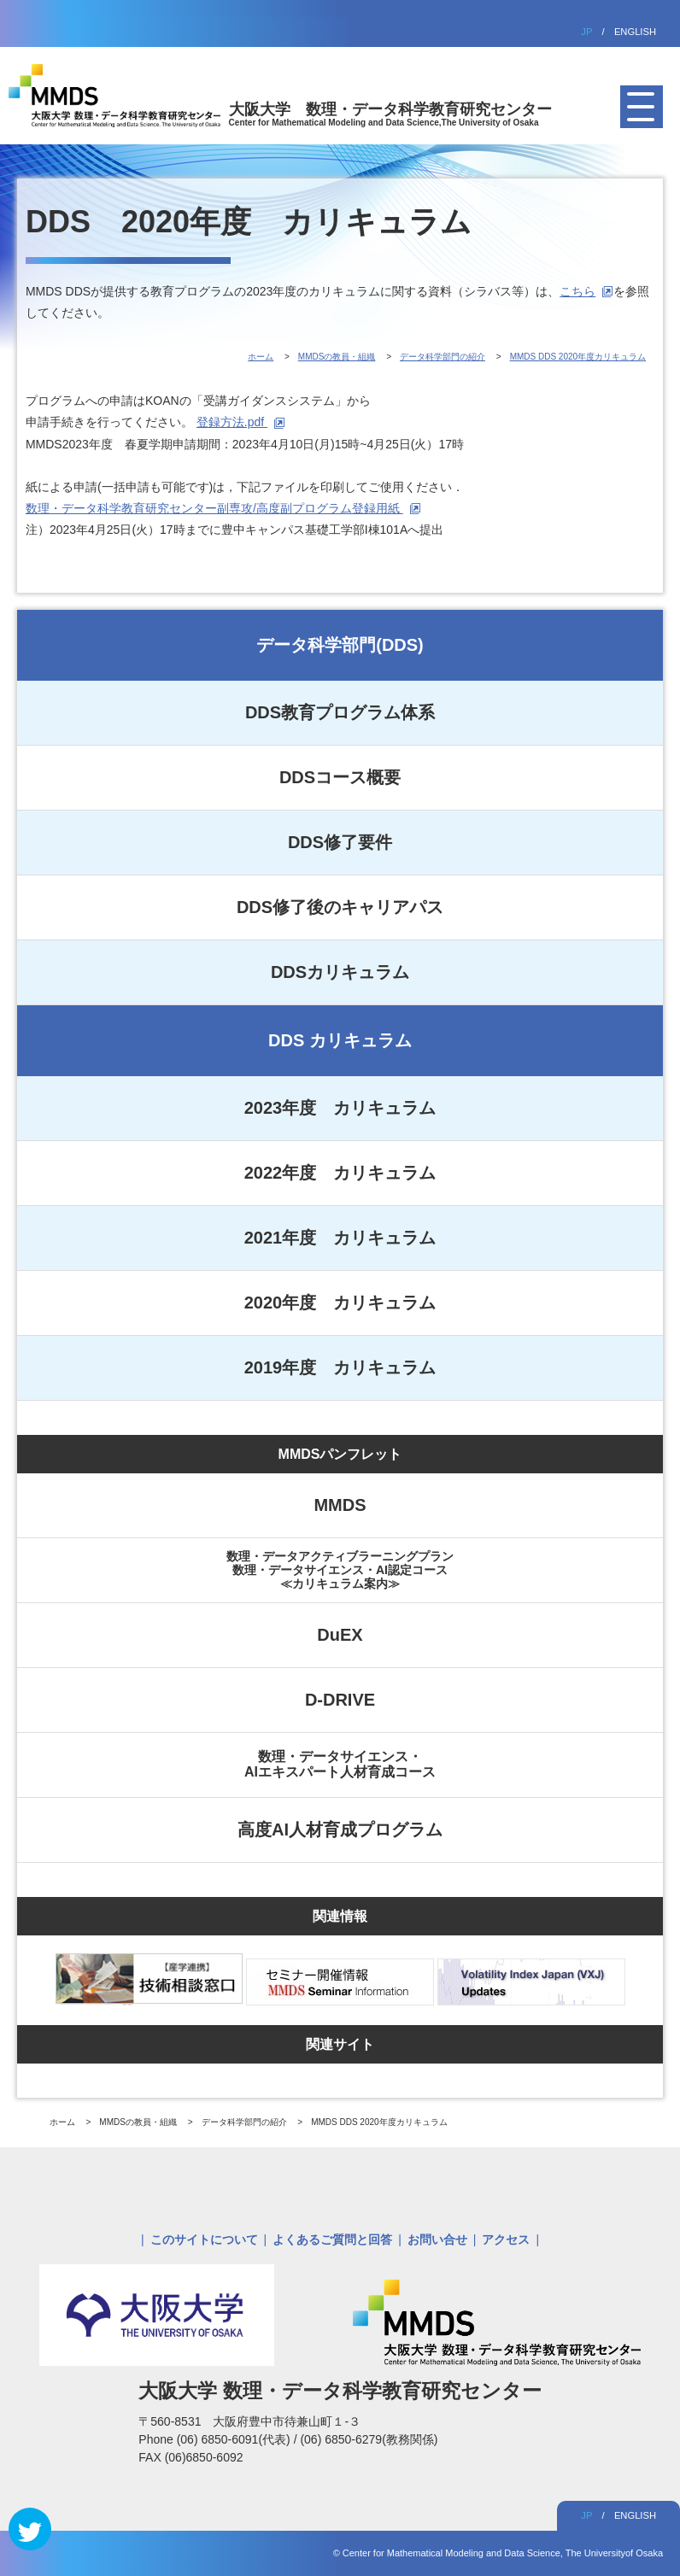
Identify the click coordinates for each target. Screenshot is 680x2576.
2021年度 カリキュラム (340, 1237)
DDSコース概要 (340, 777)
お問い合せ (437, 2239)
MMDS (340, 1505)
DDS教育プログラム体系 (340, 712)
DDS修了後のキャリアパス (340, 907)
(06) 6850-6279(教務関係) (368, 2439)
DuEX (339, 1634)
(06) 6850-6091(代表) (235, 2439)
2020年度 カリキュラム (340, 1302)
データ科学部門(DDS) (340, 644)
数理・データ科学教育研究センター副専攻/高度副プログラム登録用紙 (214, 508)
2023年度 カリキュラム (340, 1107)
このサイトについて (204, 2239)
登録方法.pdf (231, 422)
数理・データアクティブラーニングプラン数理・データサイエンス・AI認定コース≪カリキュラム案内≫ (340, 1569)
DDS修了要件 (340, 842)
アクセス (506, 2239)
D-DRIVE (340, 1699)
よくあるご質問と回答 (332, 2239)
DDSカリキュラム (340, 972)
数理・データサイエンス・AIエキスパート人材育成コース (340, 1764)
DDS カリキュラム (340, 1040)
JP (586, 31)
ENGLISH (635, 31)
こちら (577, 291)
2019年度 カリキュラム (340, 1367)
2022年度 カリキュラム (340, 1172)
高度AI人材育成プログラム (340, 1829)
